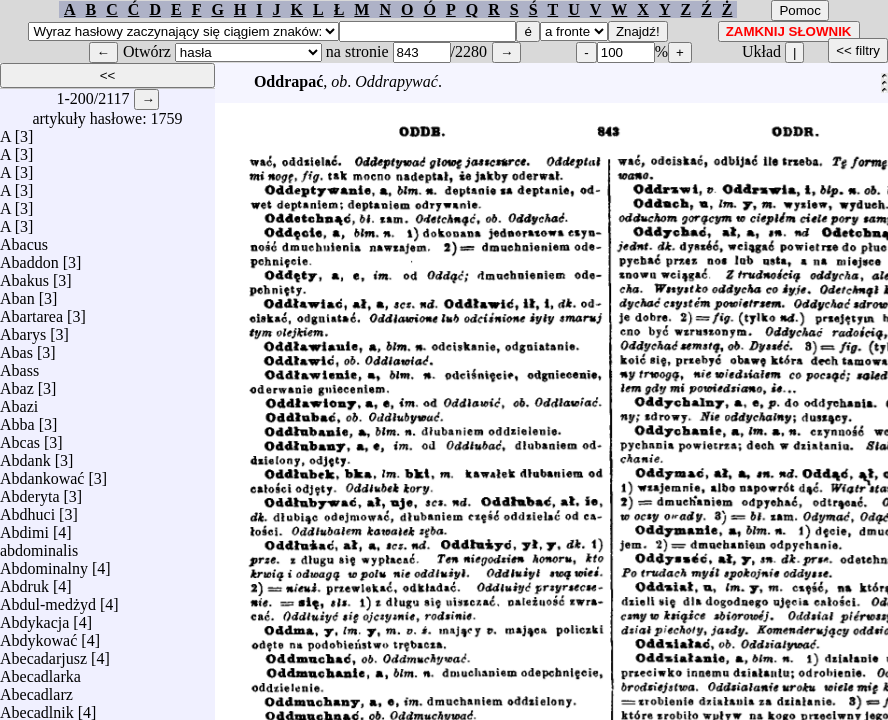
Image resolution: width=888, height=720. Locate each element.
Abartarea (31, 311)
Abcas (20, 437)
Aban (17, 293)
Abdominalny (44, 563)
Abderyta (30, 491)
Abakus (24, 275)
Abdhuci (27, 509)
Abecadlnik (37, 707)
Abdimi (24, 527)
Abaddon (29, 257)
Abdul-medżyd (48, 599)
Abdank (25, 455)
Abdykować (38, 635)
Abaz (17, 383)
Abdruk (24, 581)
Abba (17, 419)
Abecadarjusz (43, 653)
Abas (16, 347)
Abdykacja (34, 617)
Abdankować (42, 473)
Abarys (23, 329)
